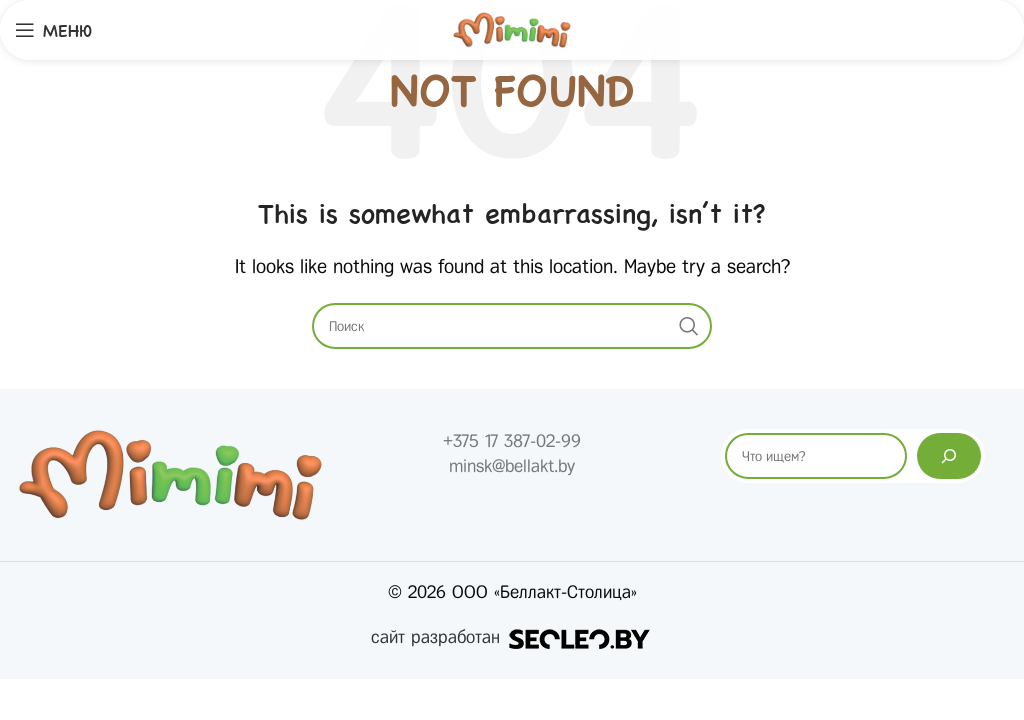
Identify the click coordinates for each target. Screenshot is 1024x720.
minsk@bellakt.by (512, 466)
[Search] (512, 326)
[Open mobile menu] (53, 30)
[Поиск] (949, 456)
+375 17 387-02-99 (512, 441)
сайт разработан (512, 637)
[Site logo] (512, 29)
